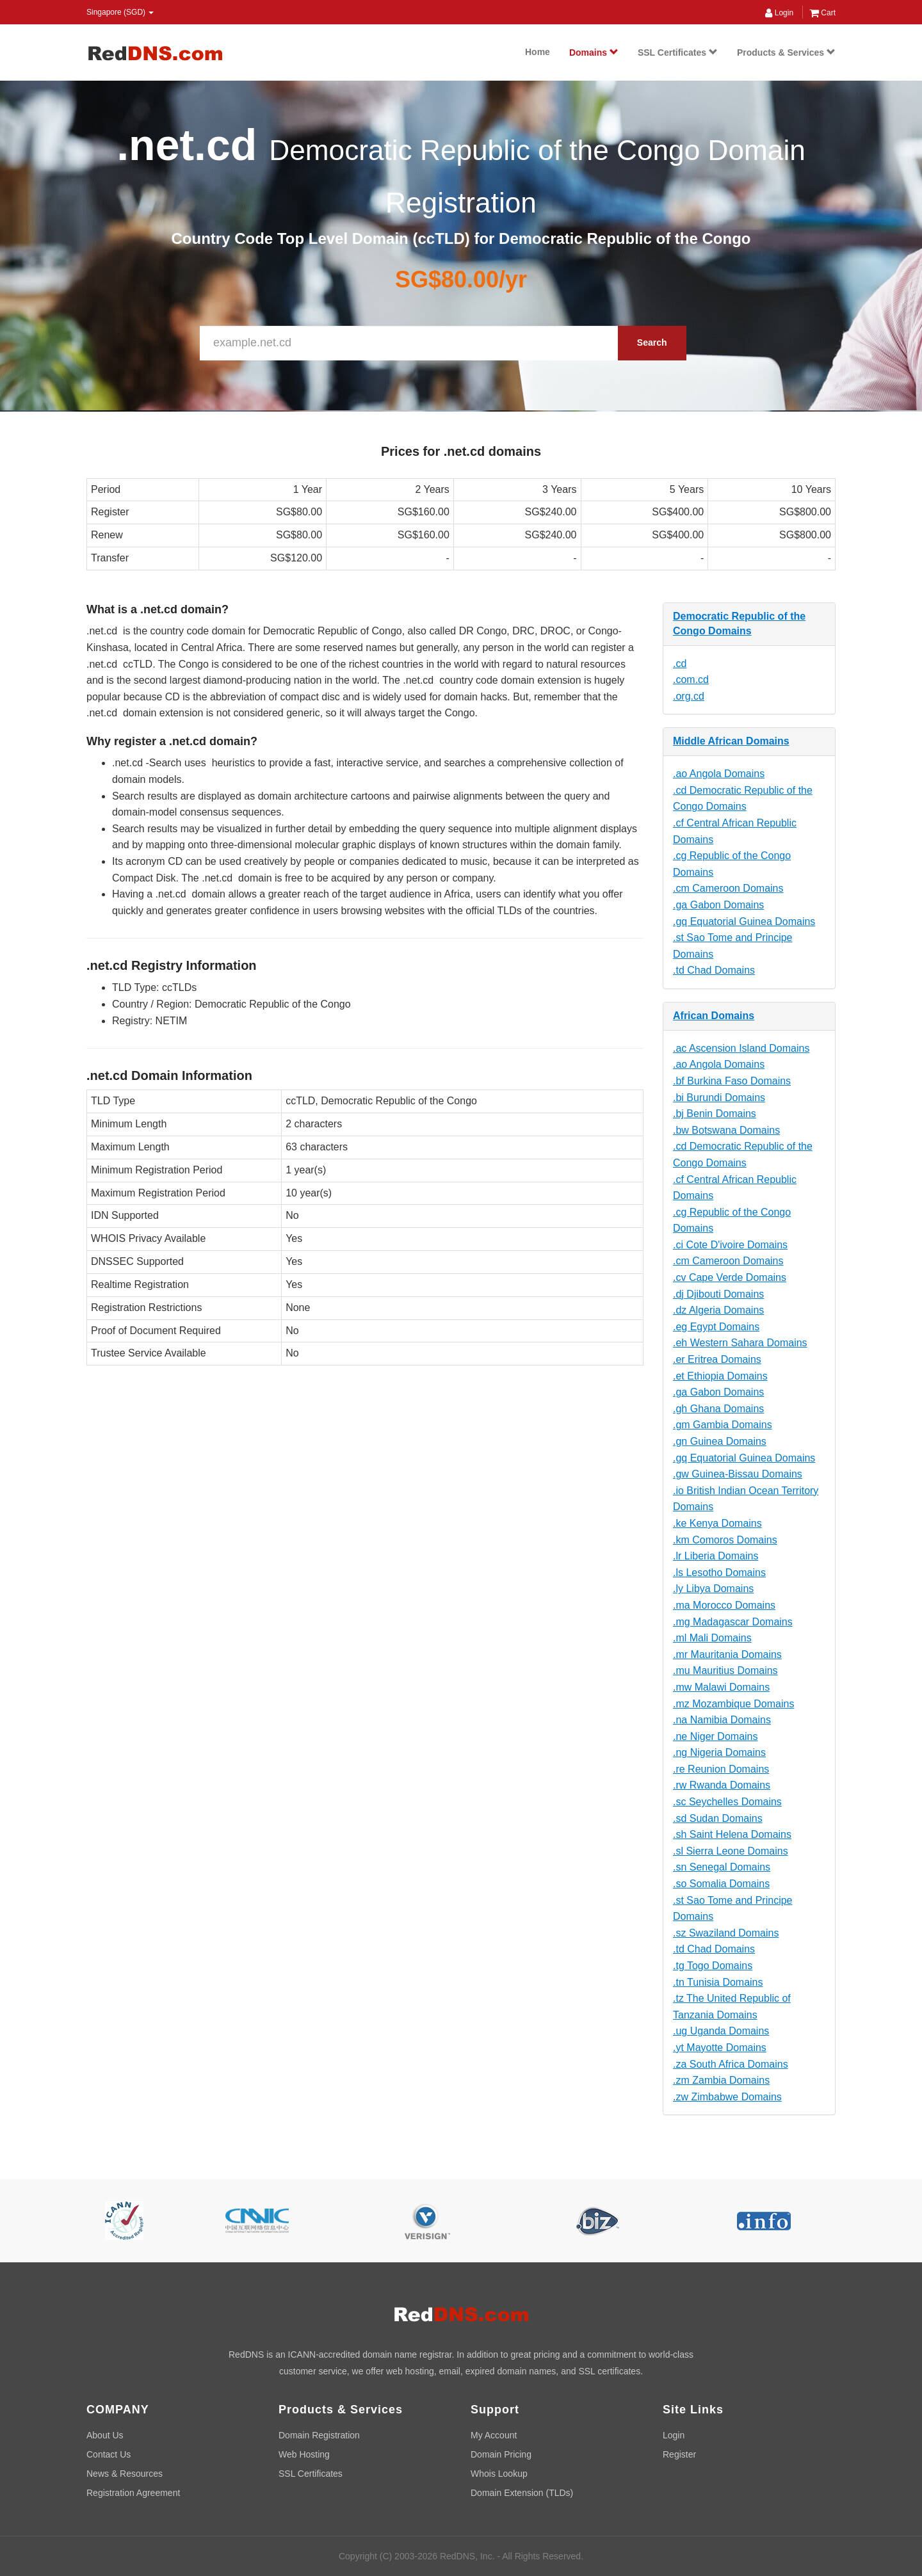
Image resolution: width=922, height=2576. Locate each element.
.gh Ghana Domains (718, 1408)
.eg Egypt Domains (716, 1326)
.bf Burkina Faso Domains (732, 1080)
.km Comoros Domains (725, 1539)
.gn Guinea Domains (719, 1441)
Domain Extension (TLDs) (522, 2493)
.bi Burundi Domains (719, 1097)
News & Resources (124, 2473)
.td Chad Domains (714, 970)
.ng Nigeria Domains (719, 1752)
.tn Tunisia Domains (718, 1982)
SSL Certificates (678, 52)
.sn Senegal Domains (721, 1867)
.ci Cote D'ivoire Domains (730, 1244)
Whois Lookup (499, 2473)
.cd (679, 663)
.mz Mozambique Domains (733, 1703)
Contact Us (108, 2454)
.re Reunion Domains (721, 1769)
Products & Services (786, 52)
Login (779, 12)
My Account (494, 2435)
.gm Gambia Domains (722, 1424)
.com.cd (691, 679)
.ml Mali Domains (712, 1637)
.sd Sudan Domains (718, 1818)
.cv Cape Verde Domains (729, 1277)
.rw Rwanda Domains (721, 1785)
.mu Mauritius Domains (725, 1670)
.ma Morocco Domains (724, 1605)
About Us (105, 2435)
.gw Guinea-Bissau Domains (737, 1474)
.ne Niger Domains (715, 1736)
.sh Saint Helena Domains (732, 1834)
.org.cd (688, 696)
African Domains (713, 1015)
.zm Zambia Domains (721, 2080)
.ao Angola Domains (718, 773)
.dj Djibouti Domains (718, 1294)
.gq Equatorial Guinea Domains (744, 921)
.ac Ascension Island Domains (741, 1048)
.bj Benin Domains (714, 1113)
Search (652, 342)
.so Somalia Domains (721, 1883)
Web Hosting (304, 2454)
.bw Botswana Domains (726, 1130)
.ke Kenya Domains (717, 1523)
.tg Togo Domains (712, 1965)
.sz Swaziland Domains (726, 1933)
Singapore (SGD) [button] (120, 12)
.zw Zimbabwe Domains (727, 2096)
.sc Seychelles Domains (727, 1801)
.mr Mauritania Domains (727, 1654)
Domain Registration (319, 2435)
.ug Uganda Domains (721, 2030)
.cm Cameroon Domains (728, 888)
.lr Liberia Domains (715, 1555)
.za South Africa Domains (730, 2064)
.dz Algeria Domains (718, 1310)
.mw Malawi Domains (721, 1687)
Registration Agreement (133, 2493)
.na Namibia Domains (722, 1719)
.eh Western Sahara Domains (740, 1342)
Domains (594, 52)
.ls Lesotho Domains (719, 1572)
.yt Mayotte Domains (719, 2047)
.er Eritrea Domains (717, 1359)
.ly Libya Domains (713, 1588)
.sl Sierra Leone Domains (730, 1851)
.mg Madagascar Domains (733, 1621)
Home (537, 52)
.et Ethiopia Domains (720, 1376)
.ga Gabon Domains (718, 904)
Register (679, 2454)
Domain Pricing (501, 2454)
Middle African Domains (731, 741)
